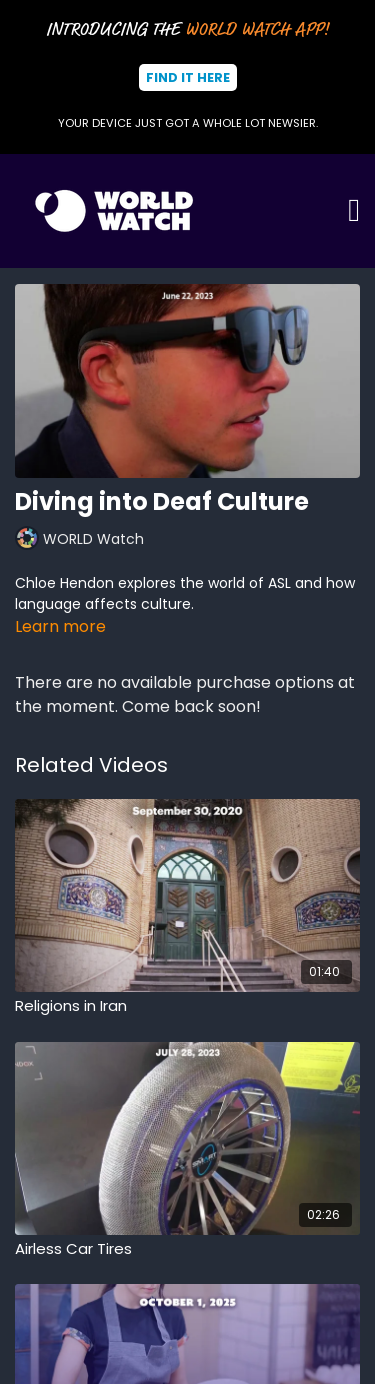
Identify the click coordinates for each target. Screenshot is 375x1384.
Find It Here (188, 77)
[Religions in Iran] (187, 1006)
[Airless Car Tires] (187, 1249)
